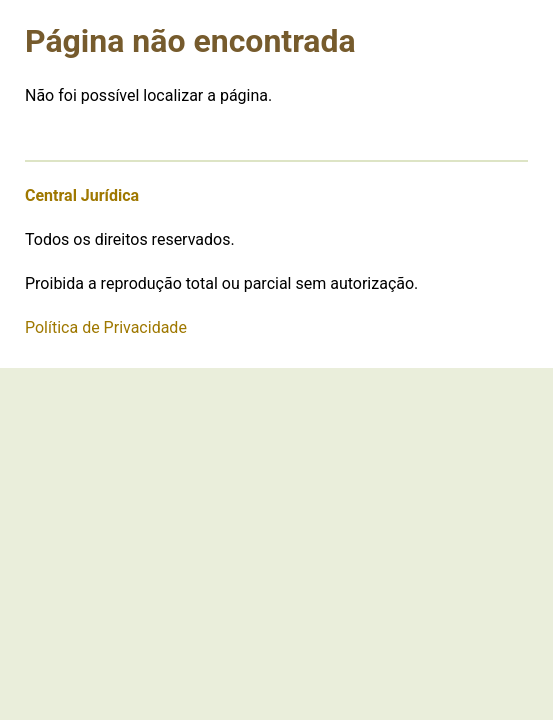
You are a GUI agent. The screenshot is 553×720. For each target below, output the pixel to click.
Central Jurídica (82, 195)
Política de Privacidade (106, 327)
